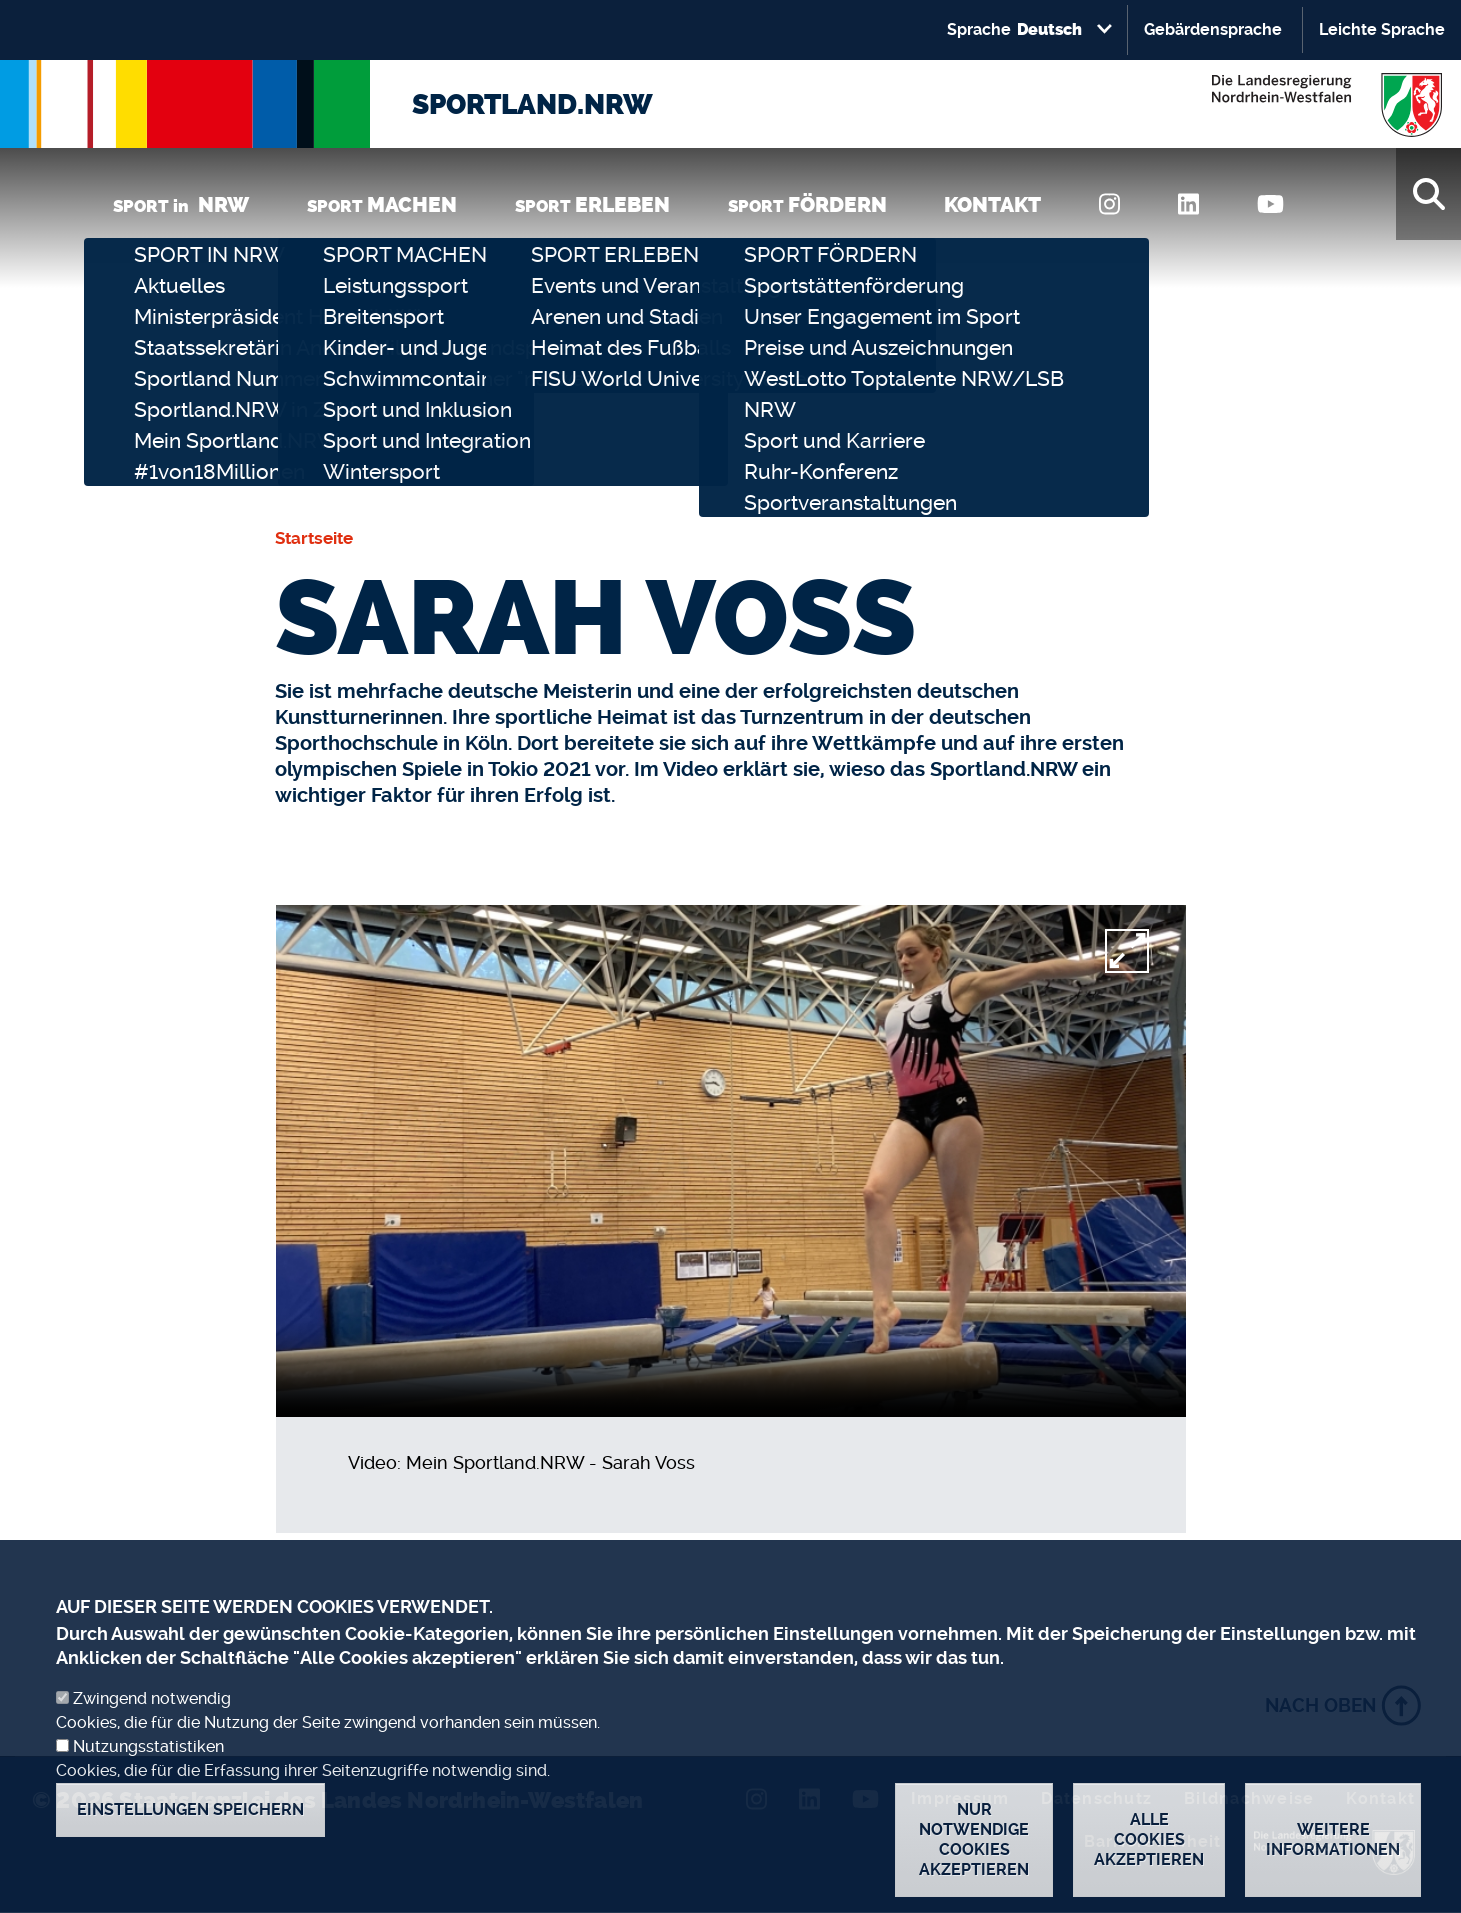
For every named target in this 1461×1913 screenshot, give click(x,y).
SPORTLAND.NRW (532, 104)
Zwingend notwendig (152, 1698)
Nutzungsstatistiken (148, 1746)
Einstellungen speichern (190, 1809)
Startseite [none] (314, 538)
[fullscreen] (1127, 951)
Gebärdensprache (1213, 29)
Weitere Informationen (1333, 1839)
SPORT (382, 204)
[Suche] (1428, 194)
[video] (731, 1161)
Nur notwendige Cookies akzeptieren (974, 1839)
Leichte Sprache (1382, 29)
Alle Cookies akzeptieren (1149, 1839)
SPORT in (181, 204)
